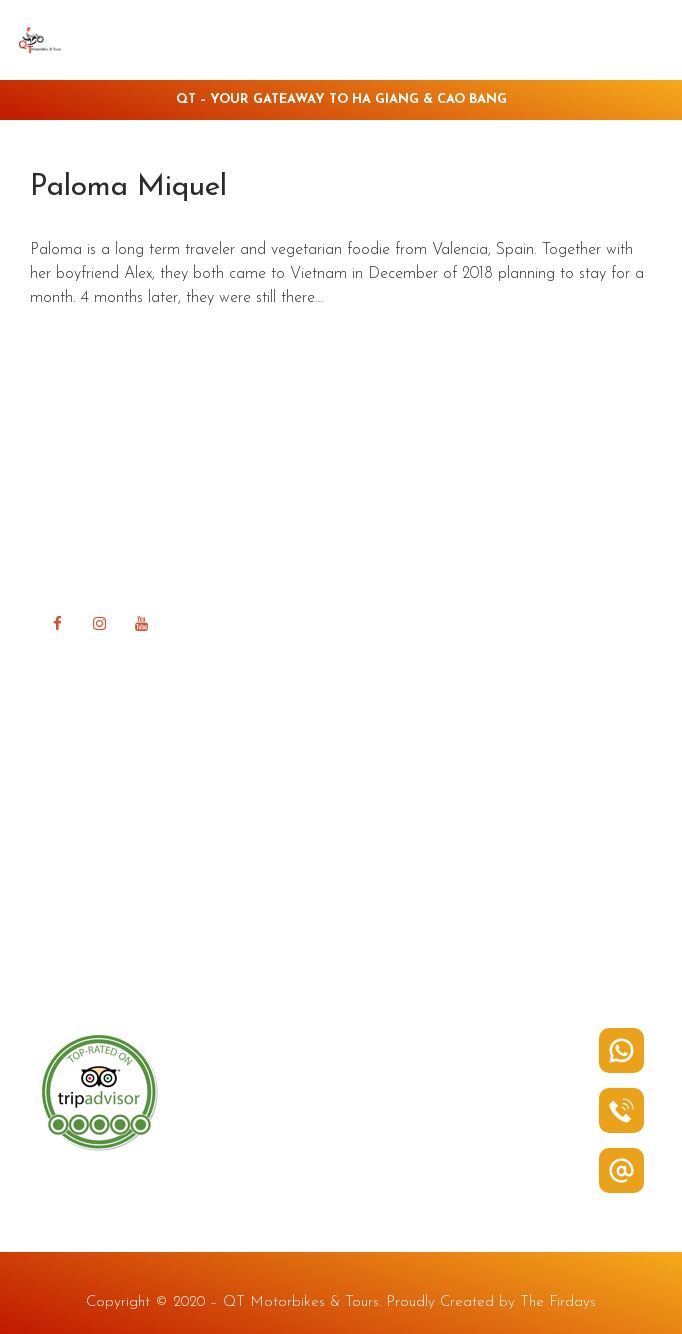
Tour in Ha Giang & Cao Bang (145, 853)
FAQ (58, 914)
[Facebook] (57, 624)
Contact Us (80, 975)
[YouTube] (141, 624)
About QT (76, 792)
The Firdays (558, 1302)
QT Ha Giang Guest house (133, 883)
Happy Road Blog (103, 944)
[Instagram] (99, 624)
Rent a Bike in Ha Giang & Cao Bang (171, 822)
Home (62, 761)
